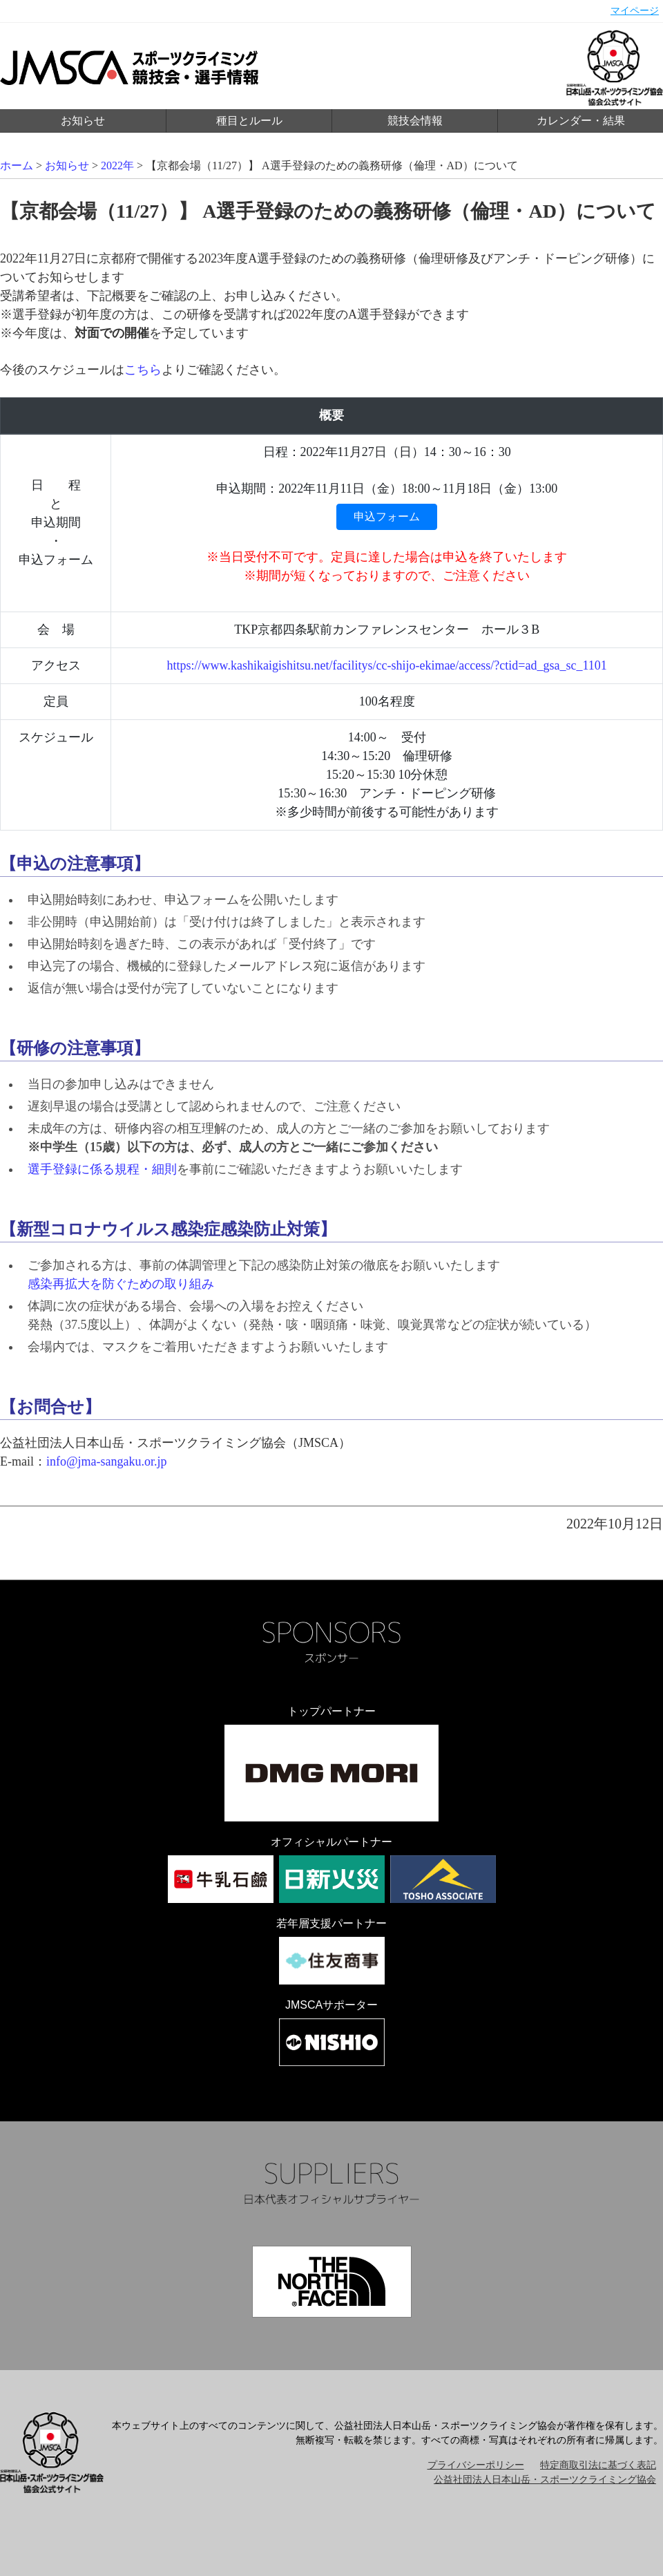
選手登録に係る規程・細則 (102, 1169)
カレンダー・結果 (581, 120)
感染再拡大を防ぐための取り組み (121, 1284)
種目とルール (249, 120)
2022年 (117, 165)
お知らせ (83, 120)
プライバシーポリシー (475, 2465)
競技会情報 (415, 120)
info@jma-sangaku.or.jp (106, 1461)
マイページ (635, 11)
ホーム (16, 165)
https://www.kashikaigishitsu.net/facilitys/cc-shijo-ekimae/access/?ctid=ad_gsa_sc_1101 (387, 665)
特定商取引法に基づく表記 (598, 2465)
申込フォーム (387, 516)
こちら (143, 370)
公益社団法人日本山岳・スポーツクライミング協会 (545, 2479)
